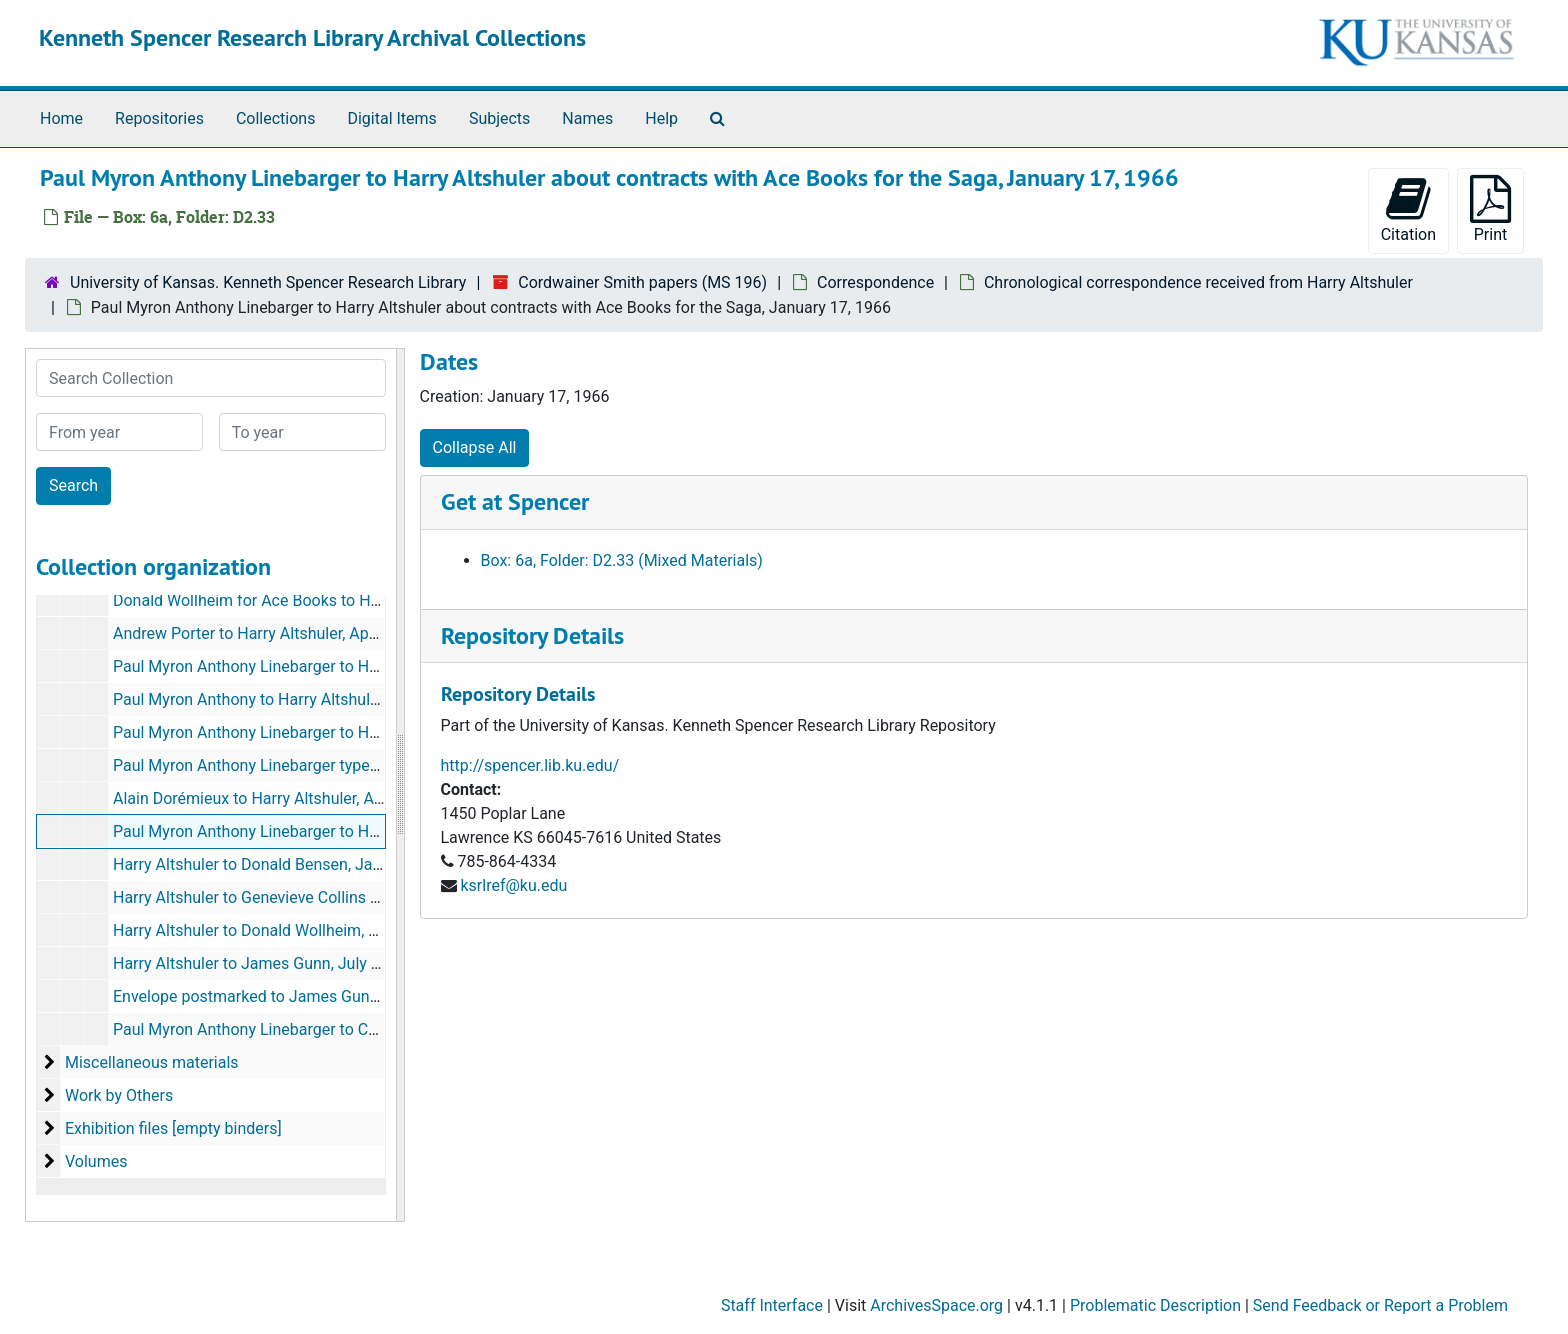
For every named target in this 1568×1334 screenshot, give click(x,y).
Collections (276, 118)
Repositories (159, 118)
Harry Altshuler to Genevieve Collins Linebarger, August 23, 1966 (340, 897)
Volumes (96, 1161)
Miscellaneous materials (152, 1062)
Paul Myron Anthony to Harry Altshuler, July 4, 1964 (294, 699)
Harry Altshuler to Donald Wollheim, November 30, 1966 (310, 930)
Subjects (499, 118)
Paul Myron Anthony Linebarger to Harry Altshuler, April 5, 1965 (335, 732)
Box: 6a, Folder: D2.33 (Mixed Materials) (622, 560)
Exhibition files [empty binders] (173, 1128)
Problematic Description (1155, 1305)
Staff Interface (772, 1305)
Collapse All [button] (475, 447)
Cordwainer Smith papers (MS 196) (642, 282)
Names (587, 118)
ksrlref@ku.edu (513, 885)
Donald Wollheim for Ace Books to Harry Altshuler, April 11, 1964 (341, 600)
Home (61, 118)
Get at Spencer (515, 501)
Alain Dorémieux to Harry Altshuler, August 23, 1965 (296, 798)
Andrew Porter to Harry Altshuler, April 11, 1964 (280, 633)
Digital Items (391, 118)
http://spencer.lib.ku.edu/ (530, 765)
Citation (1408, 209)
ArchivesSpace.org (936, 1305)
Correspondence (875, 282)
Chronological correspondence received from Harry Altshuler (1198, 282)
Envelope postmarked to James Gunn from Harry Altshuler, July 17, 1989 (370, 996)
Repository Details (532, 635)
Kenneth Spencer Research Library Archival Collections (312, 37)
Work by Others (119, 1095)
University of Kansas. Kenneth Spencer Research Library (268, 282)
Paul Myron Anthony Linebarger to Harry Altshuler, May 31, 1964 (339, 666)
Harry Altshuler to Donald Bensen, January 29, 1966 (295, 864)
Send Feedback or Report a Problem (1380, 1305)
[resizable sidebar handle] (400, 785)
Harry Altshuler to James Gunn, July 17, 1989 (272, 963)
